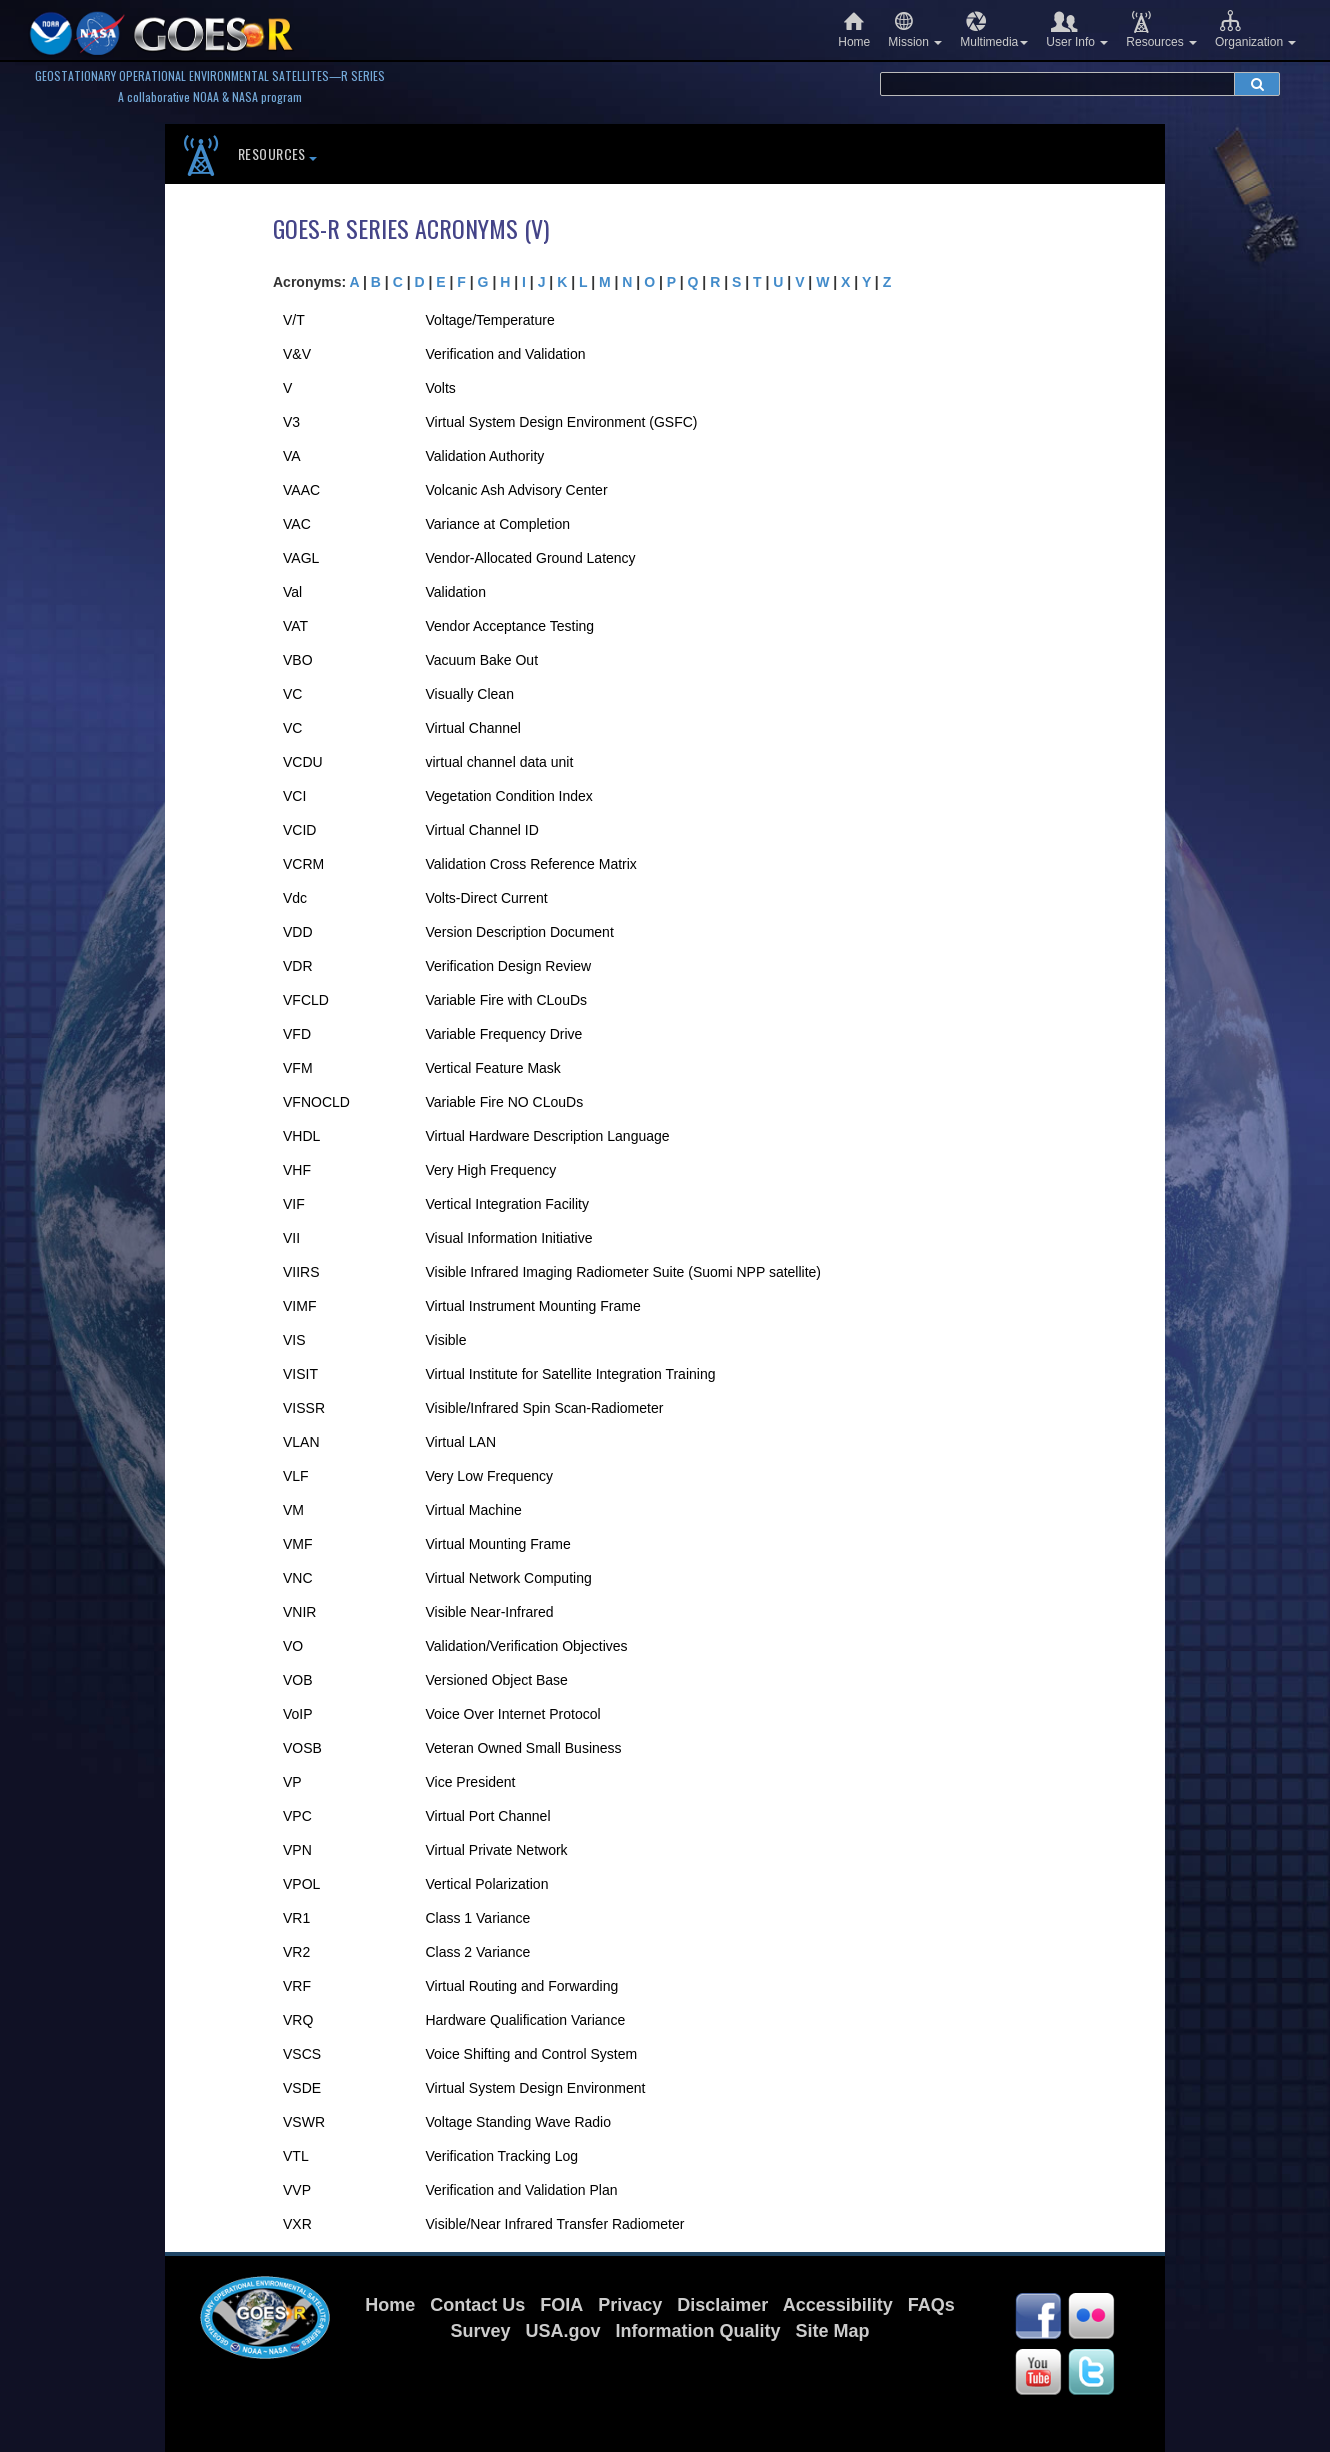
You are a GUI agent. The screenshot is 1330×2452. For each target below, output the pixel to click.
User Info (1077, 29)
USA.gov (562, 2331)
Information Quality (698, 2331)
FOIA (561, 2305)
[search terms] (1057, 84)
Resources (1161, 29)
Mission (915, 29)
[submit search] (1257, 84)
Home (854, 29)
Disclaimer (722, 2305)
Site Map (833, 2331)
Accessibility (838, 2305)
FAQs (931, 2305)
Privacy (630, 2305)
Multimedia (994, 29)
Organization (1255, 29)
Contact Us (477, 2305)
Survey (480, 2331)
